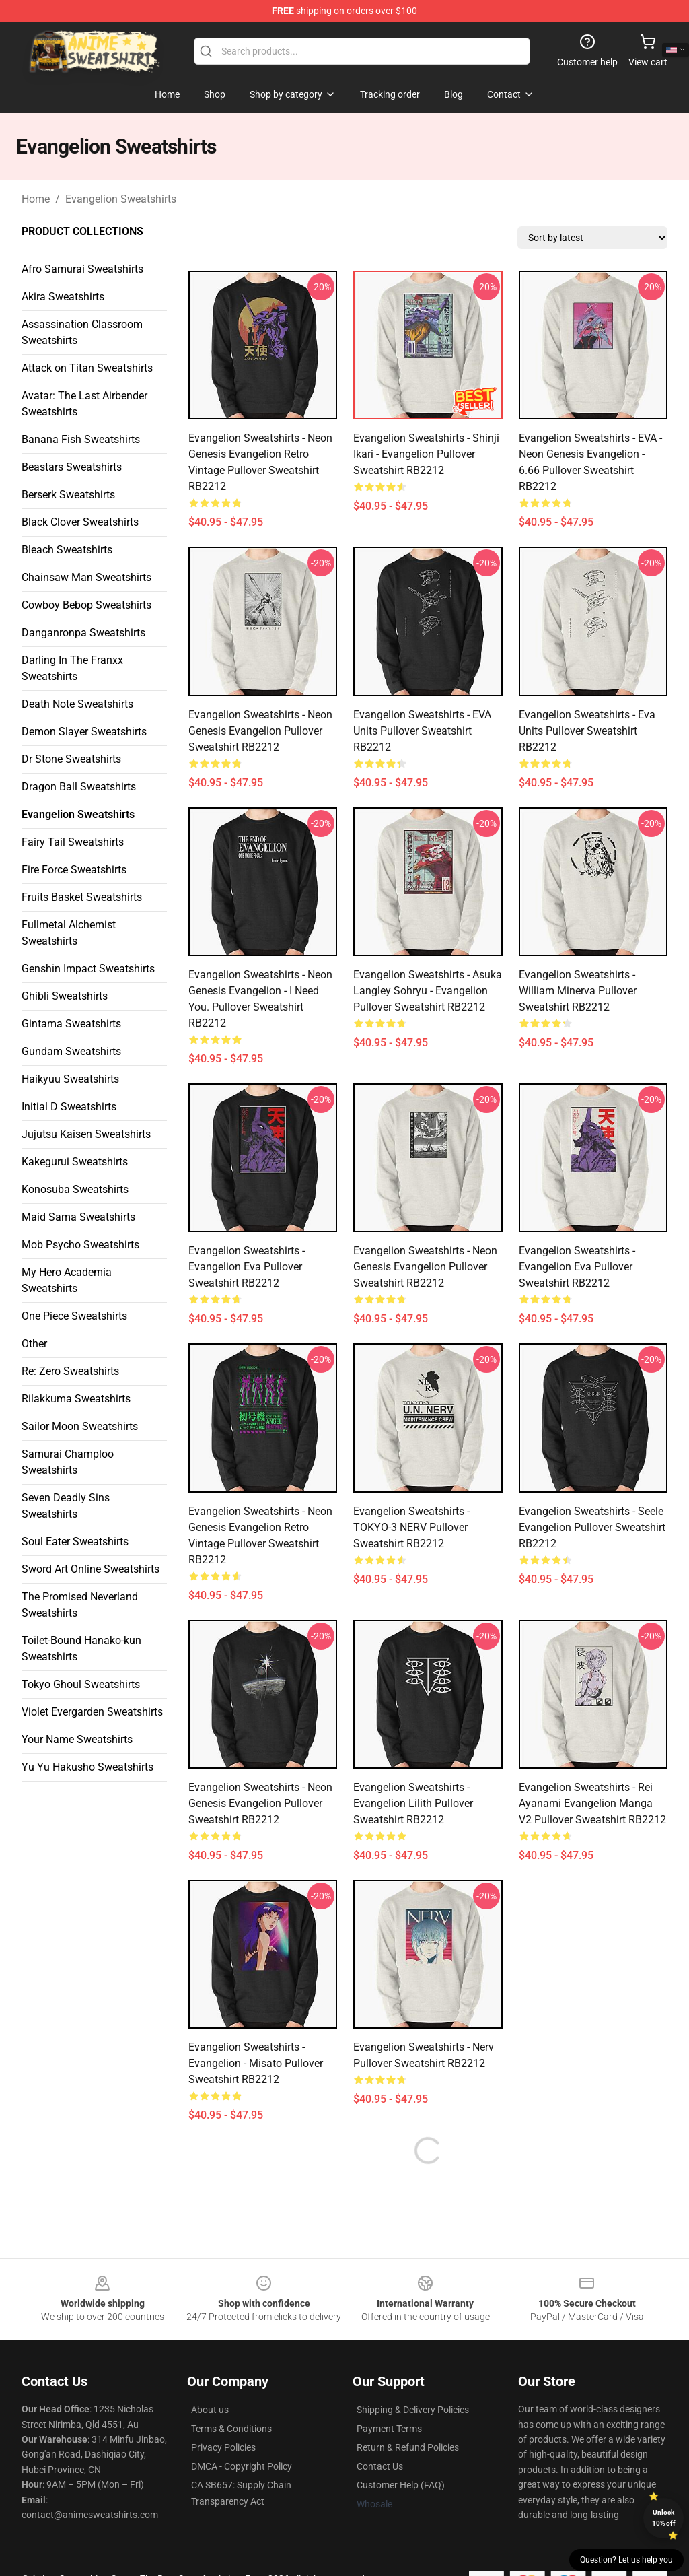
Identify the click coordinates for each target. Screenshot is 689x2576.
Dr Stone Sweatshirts (71, 759)
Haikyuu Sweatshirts (70, 1079)
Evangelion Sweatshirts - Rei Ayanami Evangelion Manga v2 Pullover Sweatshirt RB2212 (592, 1803)
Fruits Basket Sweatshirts (82, 897)
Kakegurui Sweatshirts (75, 1161)
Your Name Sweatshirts (77, 1739)
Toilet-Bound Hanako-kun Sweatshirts (81, 1648)
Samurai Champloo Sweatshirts (68, 1462)
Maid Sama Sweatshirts (78, 1217)
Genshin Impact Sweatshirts (88, 968)
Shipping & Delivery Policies (413, 2409)
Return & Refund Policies (408, 2447)
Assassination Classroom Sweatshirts (82, 332)
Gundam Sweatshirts (71, 1051)
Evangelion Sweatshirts (120, 199)
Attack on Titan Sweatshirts (87, 368)
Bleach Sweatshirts (67, 549)
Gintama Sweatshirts (71, 1023)
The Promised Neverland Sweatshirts (80, 1604)
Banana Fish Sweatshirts (81, 439)
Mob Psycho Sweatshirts (80, 1244)
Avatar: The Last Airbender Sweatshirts (84, 403)
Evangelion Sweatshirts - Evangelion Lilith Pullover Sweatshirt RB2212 (413, 1803)
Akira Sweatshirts (63, 296)
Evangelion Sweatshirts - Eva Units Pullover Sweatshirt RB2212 (587, 730)
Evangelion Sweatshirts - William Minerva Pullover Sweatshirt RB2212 (578, 990)
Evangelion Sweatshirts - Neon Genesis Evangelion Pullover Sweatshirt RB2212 (260, 730)
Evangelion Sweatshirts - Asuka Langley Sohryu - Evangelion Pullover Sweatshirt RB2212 (427, 990)
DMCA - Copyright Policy (241, 2466)
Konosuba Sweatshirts (75, 1189)
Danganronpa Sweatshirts (83, 632)
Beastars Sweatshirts (72, 467)
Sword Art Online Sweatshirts (90, 1569)
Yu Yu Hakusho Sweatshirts (87, 1767)
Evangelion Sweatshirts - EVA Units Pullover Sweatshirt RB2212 (422, 730)
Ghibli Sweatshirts (65, 996)
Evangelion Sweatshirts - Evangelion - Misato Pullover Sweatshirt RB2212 (255, 2063)
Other (34, 1343)
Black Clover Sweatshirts (80, 522)
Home (36, 199)
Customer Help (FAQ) (401, 2485)
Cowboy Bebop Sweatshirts (86, 605)
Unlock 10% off (664, 2518)
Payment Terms (389, 2428)
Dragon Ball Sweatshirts (79, 786)
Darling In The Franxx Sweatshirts (72, 668)
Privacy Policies (223, 2447)
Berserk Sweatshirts (68, 494)
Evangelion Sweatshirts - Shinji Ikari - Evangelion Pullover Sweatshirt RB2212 (426, 454)
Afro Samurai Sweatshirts (82, 269)
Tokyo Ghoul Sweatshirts (81, 1684)
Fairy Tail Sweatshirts (73, 842)
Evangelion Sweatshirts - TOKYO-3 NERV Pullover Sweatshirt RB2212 (411, 1527)
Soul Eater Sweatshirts (75, 1541)
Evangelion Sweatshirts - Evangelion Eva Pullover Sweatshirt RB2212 (246, 1266)
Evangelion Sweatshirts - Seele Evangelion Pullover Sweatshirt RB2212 (592, 1527)
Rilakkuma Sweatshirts (76, 1398)
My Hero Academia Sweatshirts (67, 1280)
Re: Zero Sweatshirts (70, 1371)
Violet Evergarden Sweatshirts (92, 1711)
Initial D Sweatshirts (69, 1106)
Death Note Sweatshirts (77, 704)
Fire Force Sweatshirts (74, 869)
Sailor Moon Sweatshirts (80, 1426)
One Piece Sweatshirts (74, 1316)
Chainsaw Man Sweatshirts (86, 577)
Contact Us (380, 2466)
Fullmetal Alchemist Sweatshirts (69, 932)
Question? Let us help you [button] (626, 2560)
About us (210, 2409)
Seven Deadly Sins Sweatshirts (66, 1505)
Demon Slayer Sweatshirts (84, 731)
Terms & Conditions (231, 2428)
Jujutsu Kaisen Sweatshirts (86, 1134)
